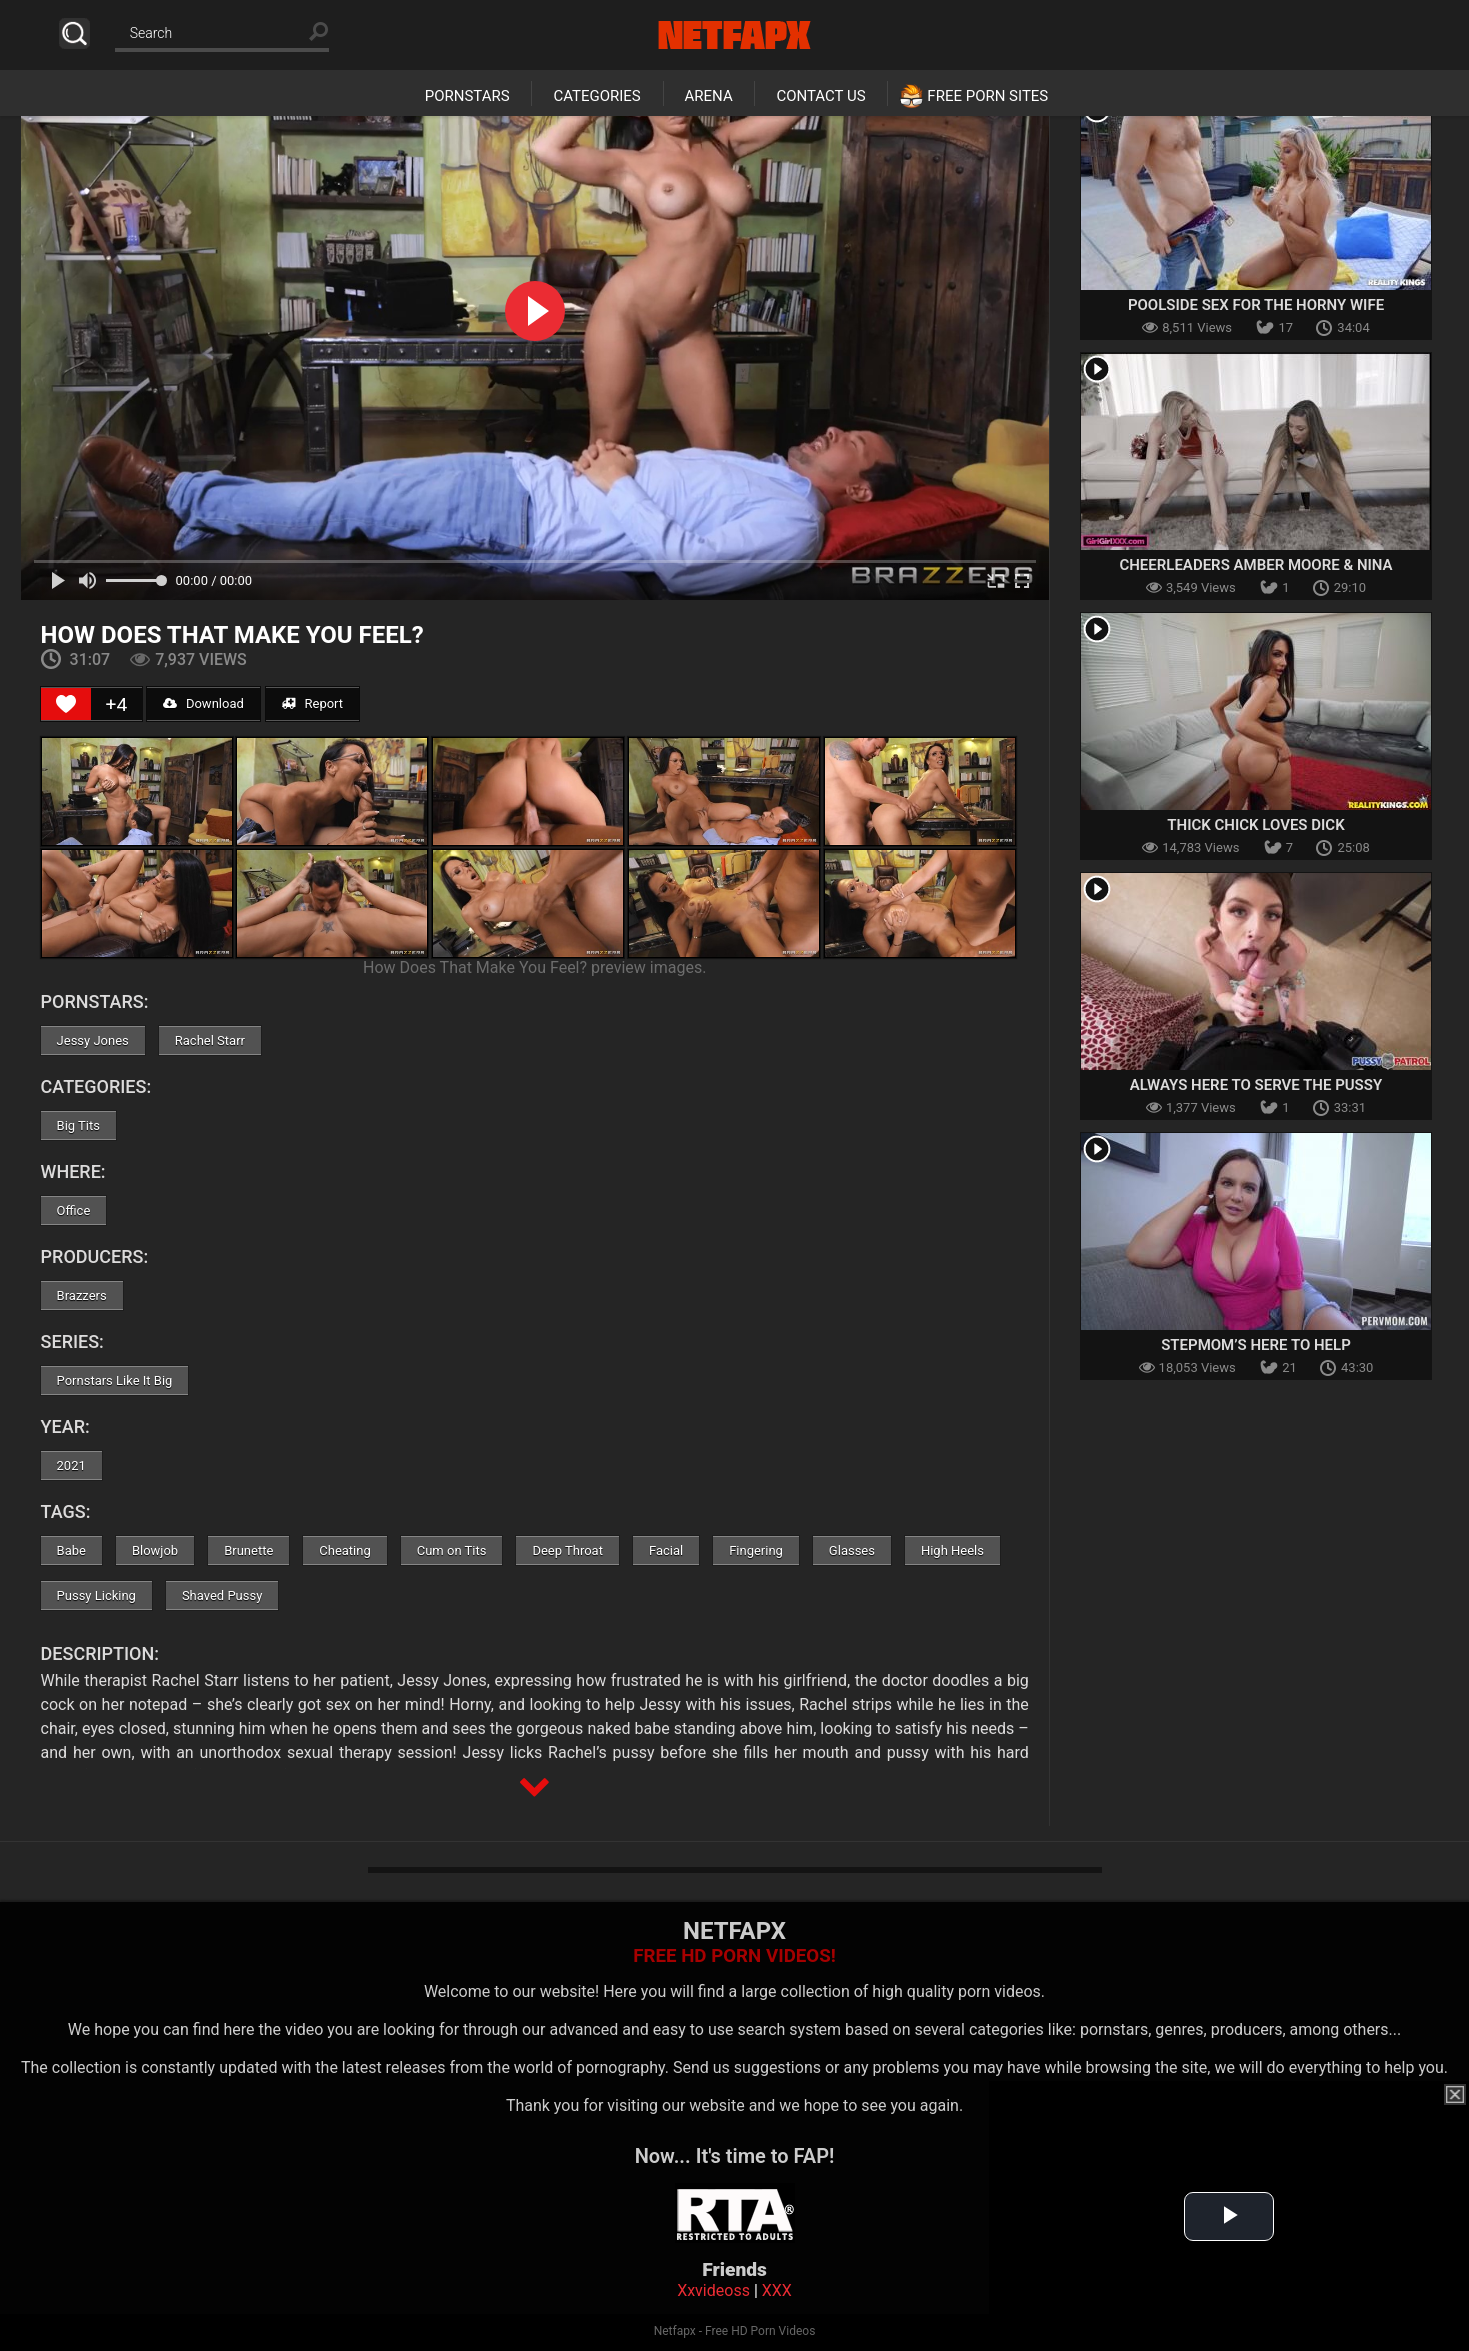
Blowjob (155, 1550)
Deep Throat (567, 1550)
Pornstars (467, 96)
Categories (596, 96)
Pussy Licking (96, 1595)
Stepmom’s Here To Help (1256, 1345)
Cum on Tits (452, 1550)
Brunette (248, 1550)
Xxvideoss (713, 2290)
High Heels (952, 1550)
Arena (709, 96)
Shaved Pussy (222, 1595)
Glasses (852, 1550)
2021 (71, 1465)
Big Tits (78, 1125)
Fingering (756, 1550)
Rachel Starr (210, 1040)
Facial (666, 1550)
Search (74, 33)
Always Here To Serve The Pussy (1256, 1085)
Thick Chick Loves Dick (1255, 825)
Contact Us (820, 96)
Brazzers (82, 1295)
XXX (777, 2290)
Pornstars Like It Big (115, 1380)
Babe (71, 1550)
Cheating (344, 1550)
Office (74, 1210)
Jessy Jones (93, 1040)
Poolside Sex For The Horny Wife (1256, 305)
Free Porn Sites (987, 96)
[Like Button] (66, 704)
